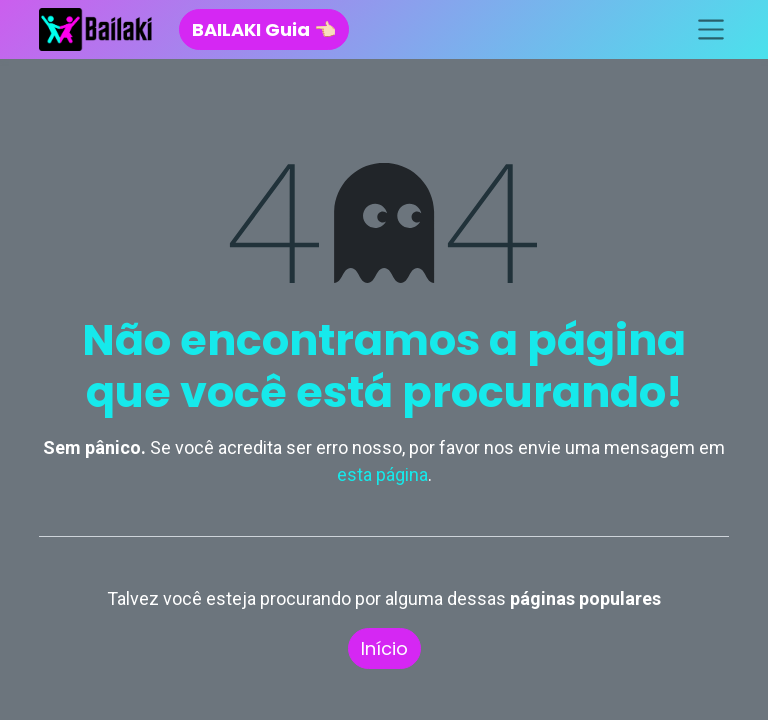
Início (384, 648)
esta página (382, 474)
